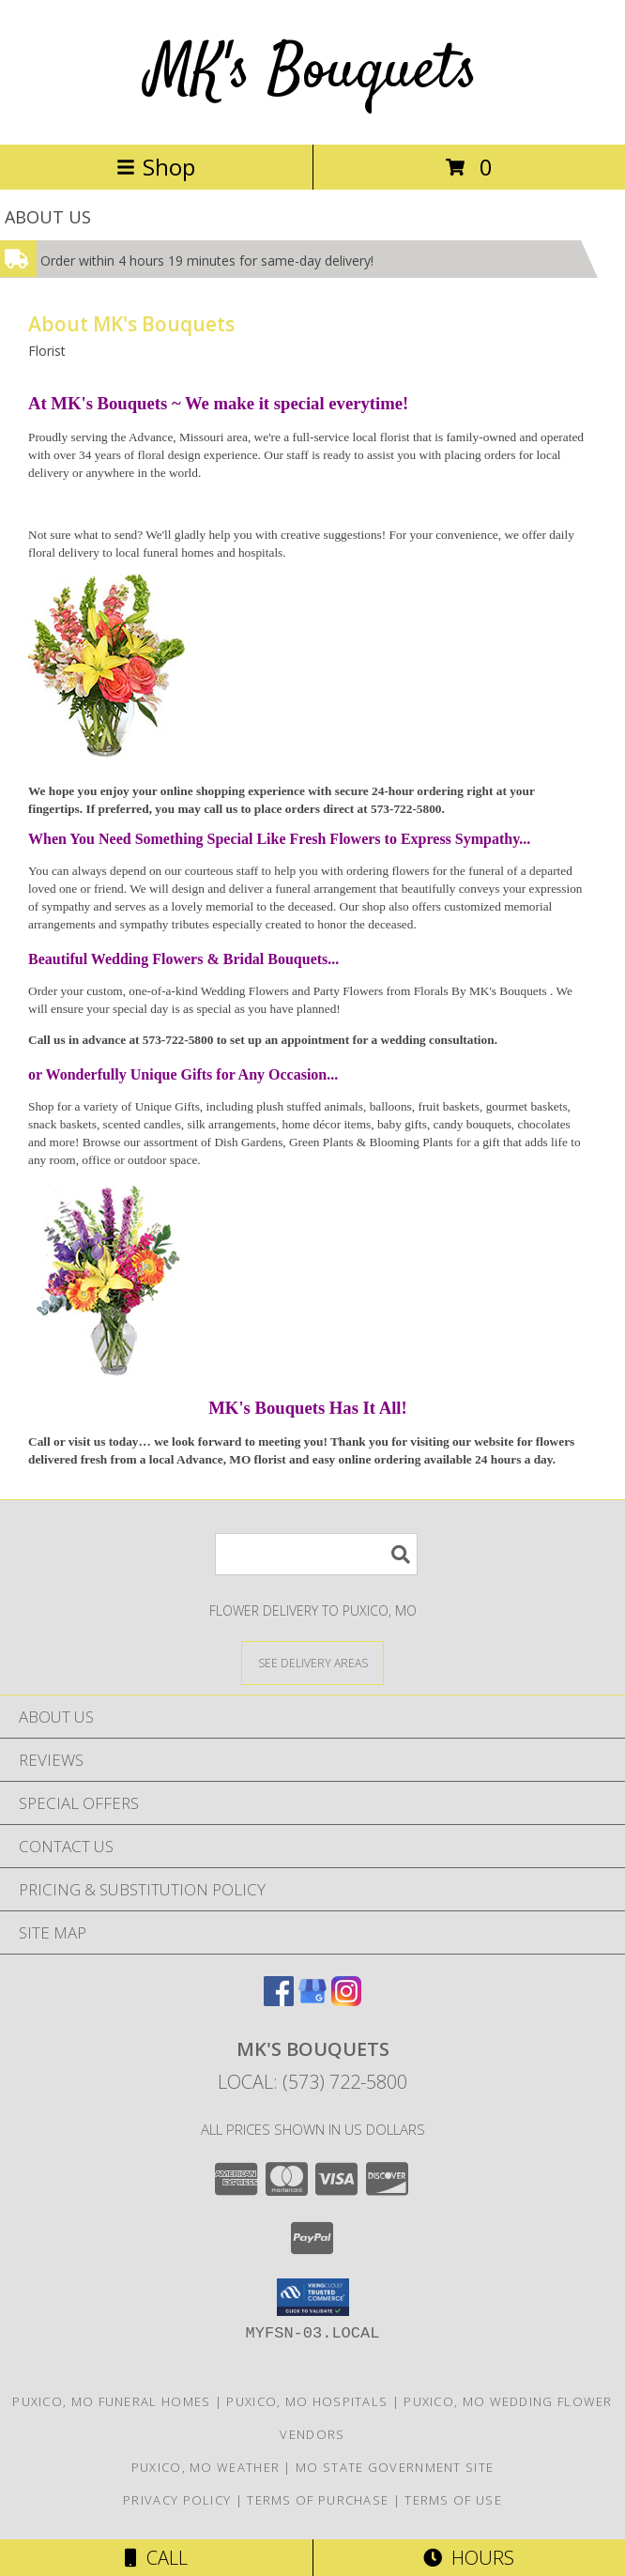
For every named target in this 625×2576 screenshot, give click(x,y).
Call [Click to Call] (156, 2557)
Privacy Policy (177, 2500)
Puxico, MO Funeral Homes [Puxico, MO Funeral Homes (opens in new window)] (111, 2401)
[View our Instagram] (346, 2000)
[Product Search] (316, 1554)
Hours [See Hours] (468, 2557)
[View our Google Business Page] (312, 2000)
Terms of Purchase (318, 2500)
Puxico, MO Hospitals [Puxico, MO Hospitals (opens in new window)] (307, 2401)
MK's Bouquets (312, 71)
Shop (155, 166)
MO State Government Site (395, 2467)
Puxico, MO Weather (205, 2467)
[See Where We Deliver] (312, 1662)
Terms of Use (453, 2500)
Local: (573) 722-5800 (312, 2081)
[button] (313, 2297)
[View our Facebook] (279, 2000)
